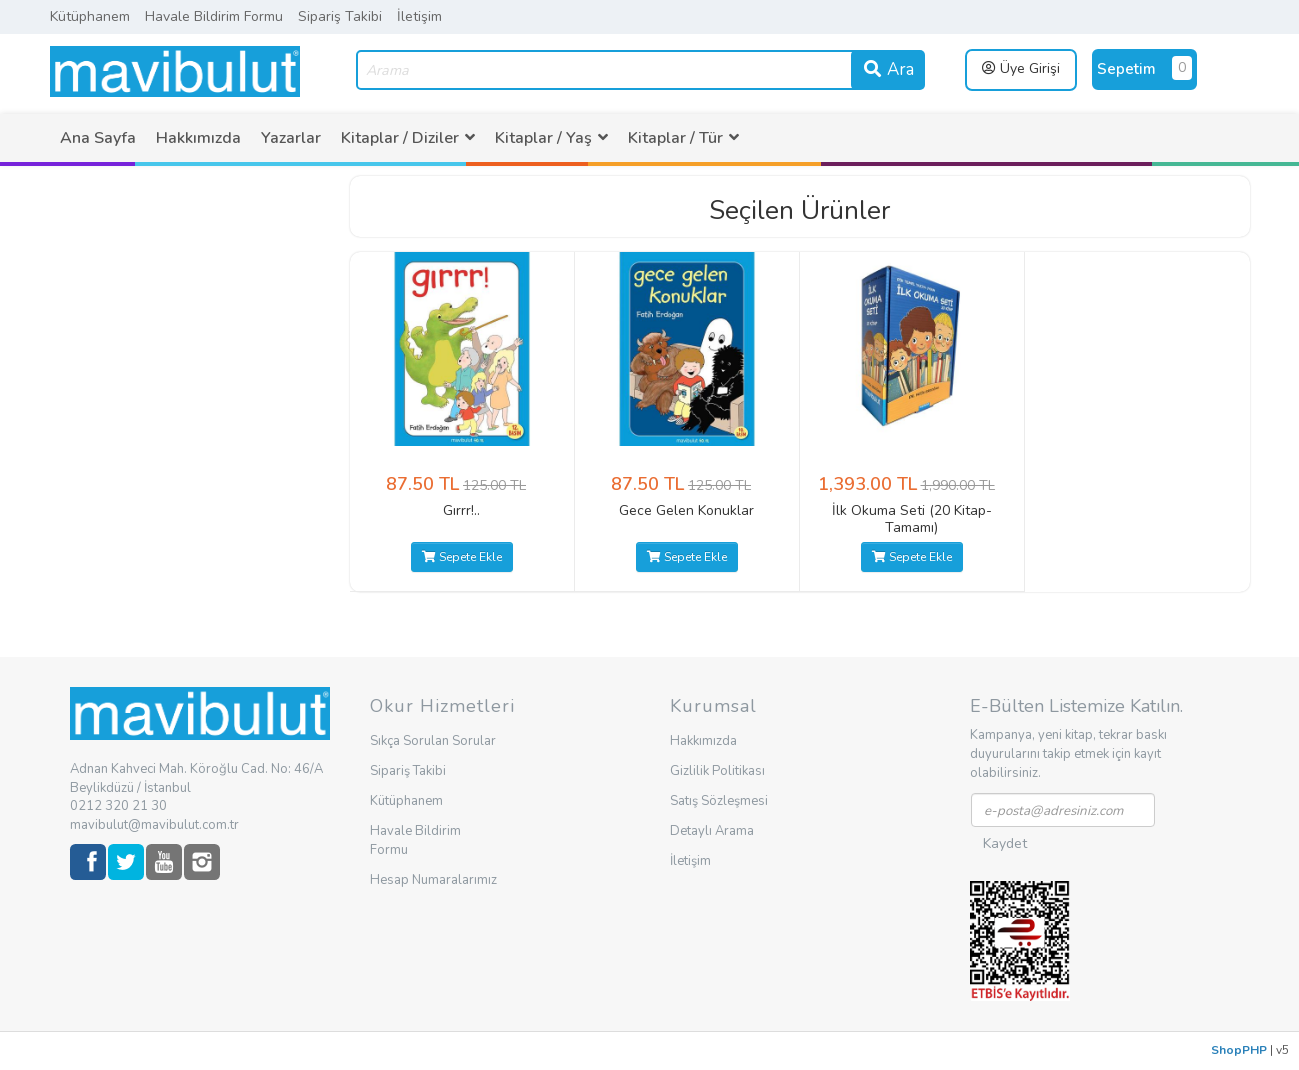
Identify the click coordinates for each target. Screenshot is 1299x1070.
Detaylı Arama (712, 831)
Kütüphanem (90, 16)
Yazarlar (291, 138)
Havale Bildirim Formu (214, 16)
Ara (888, 69)
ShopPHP (1239, 1050)
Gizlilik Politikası (717, 771)
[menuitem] (98, 138)
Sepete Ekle (462, 557)
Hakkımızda (198, 138)
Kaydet (1005, 843)
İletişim (419, 16)
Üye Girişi (1021, 68)
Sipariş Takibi (340, 16)
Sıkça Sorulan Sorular (433, 741)
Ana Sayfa (98, 138)
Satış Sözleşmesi (719, 801)
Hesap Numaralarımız (433, 880)
